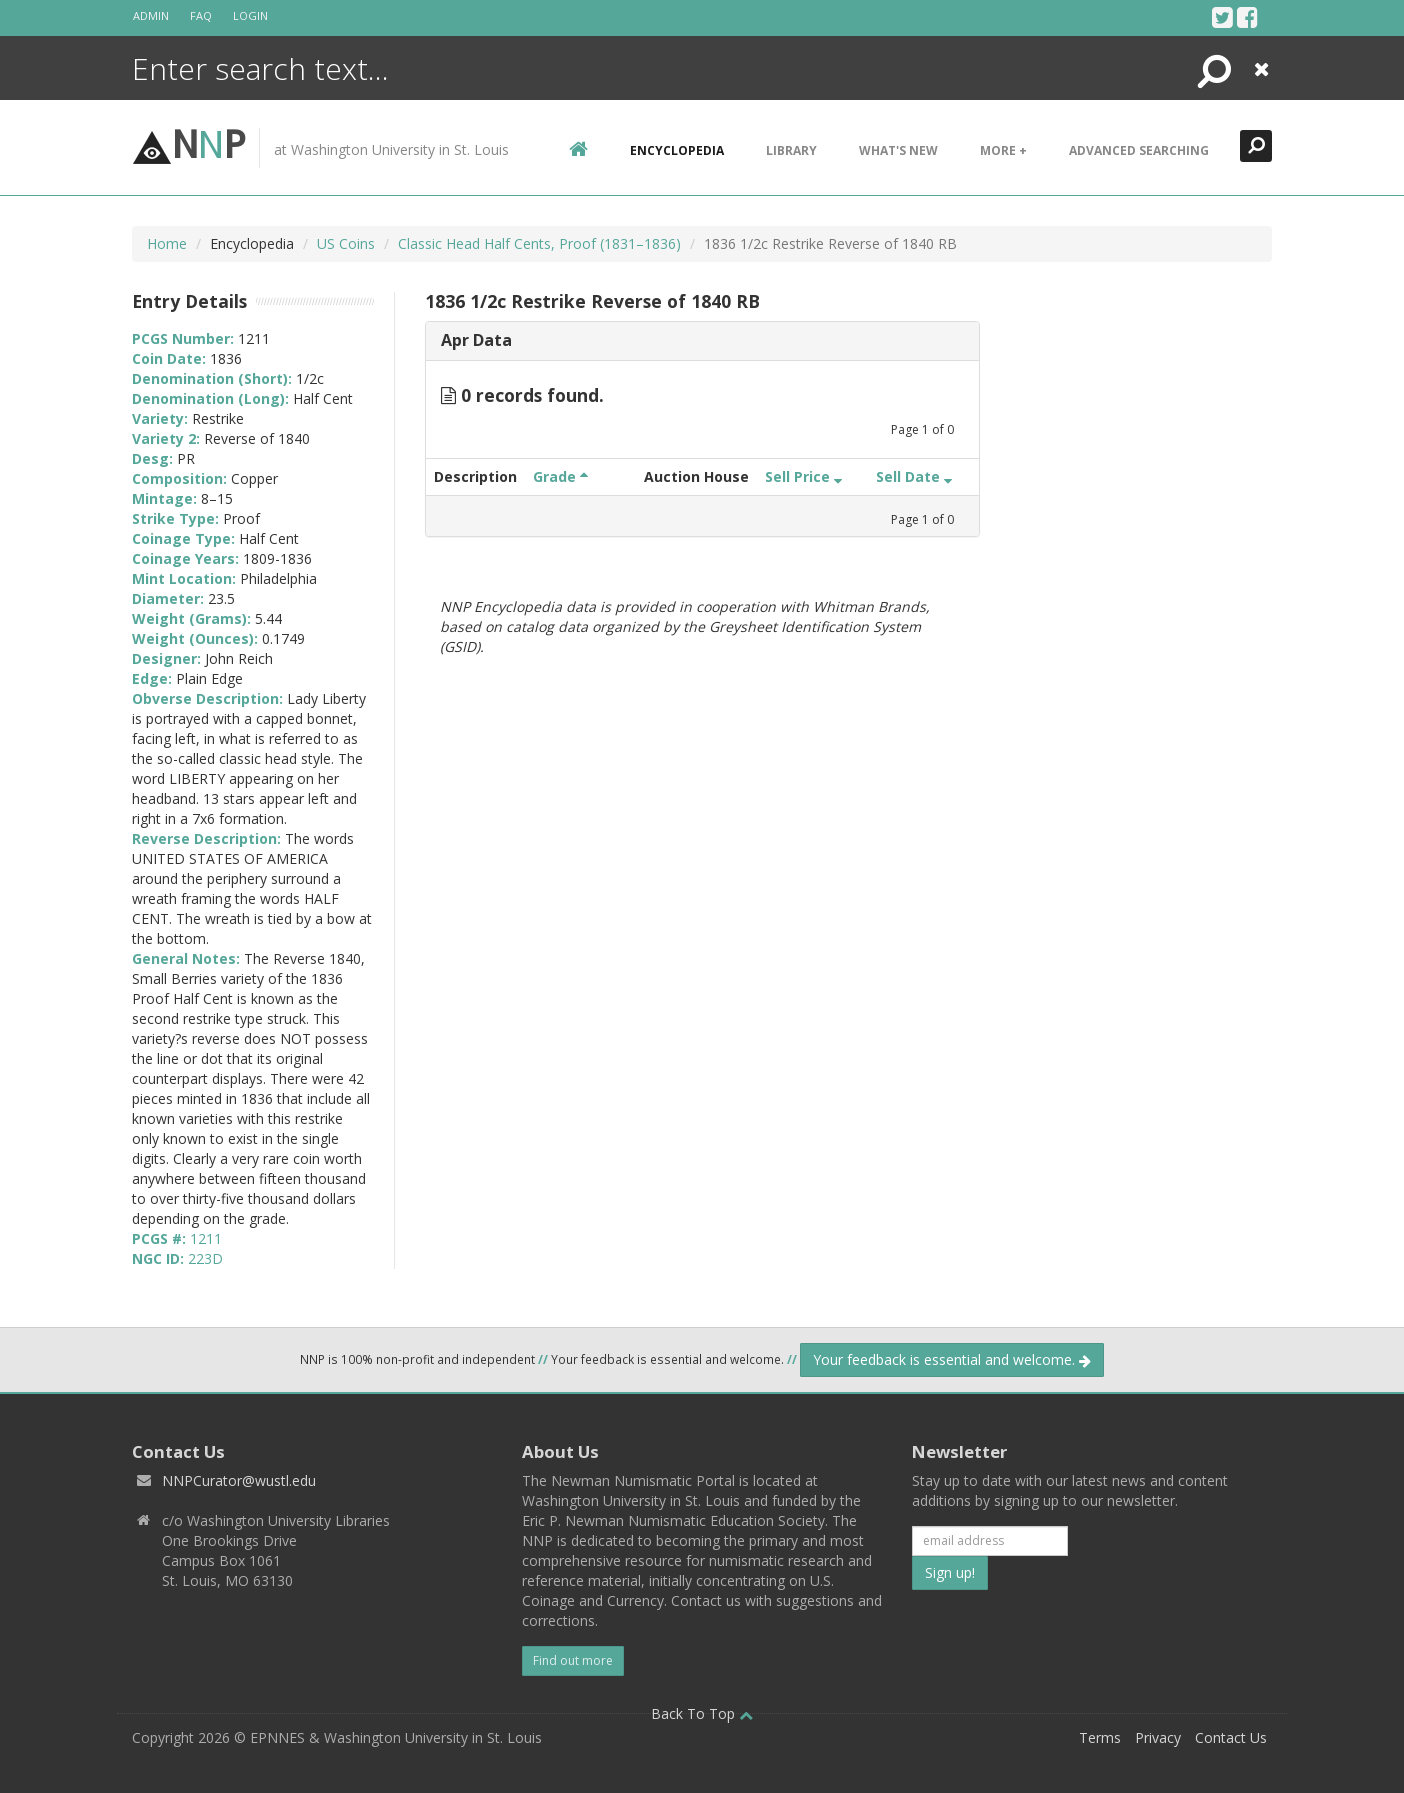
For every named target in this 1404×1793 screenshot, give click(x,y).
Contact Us (1231, 1737)
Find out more (573, 1660)
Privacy (1158, 1737)
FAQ (201, 15)
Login (250, 15)
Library (791, 150)
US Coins (346, 243)
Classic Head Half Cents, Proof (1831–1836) (539, 243)
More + (1003, 150)
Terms (1100, 1737)
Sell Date (914, 476)
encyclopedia (677, 150)
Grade (560, 476)
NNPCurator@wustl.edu (239, 1480)
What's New (898, 150)
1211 (206, 1238)
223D (205, 1258)
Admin (151, 15)
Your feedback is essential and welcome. (952, 1359)
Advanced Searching (1139, 150)
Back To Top (702, 1713)
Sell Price (803, 476)
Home (167, 243)
